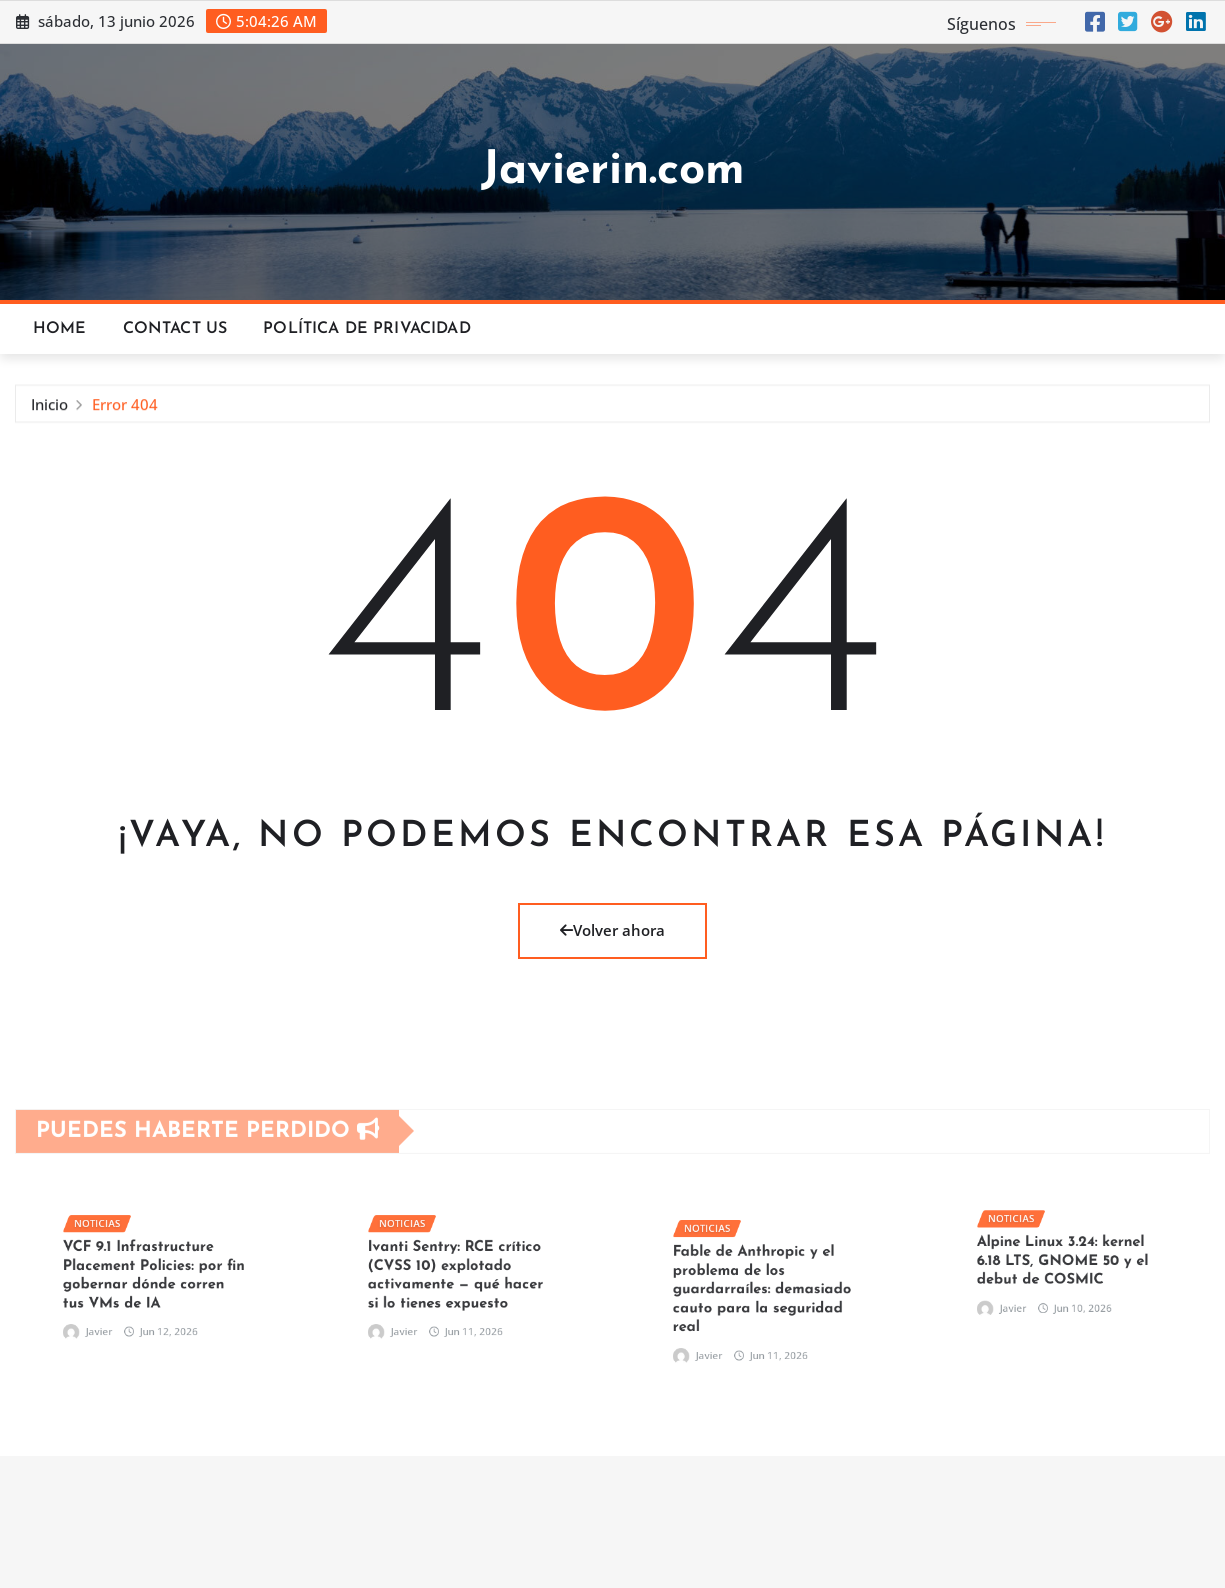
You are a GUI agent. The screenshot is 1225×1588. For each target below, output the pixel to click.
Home (60, 329)
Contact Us (175, 329)
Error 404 (125, 410)
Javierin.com (613, 171)
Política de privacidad (367, 329)
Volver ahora (612, 930)
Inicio (49, 410)
